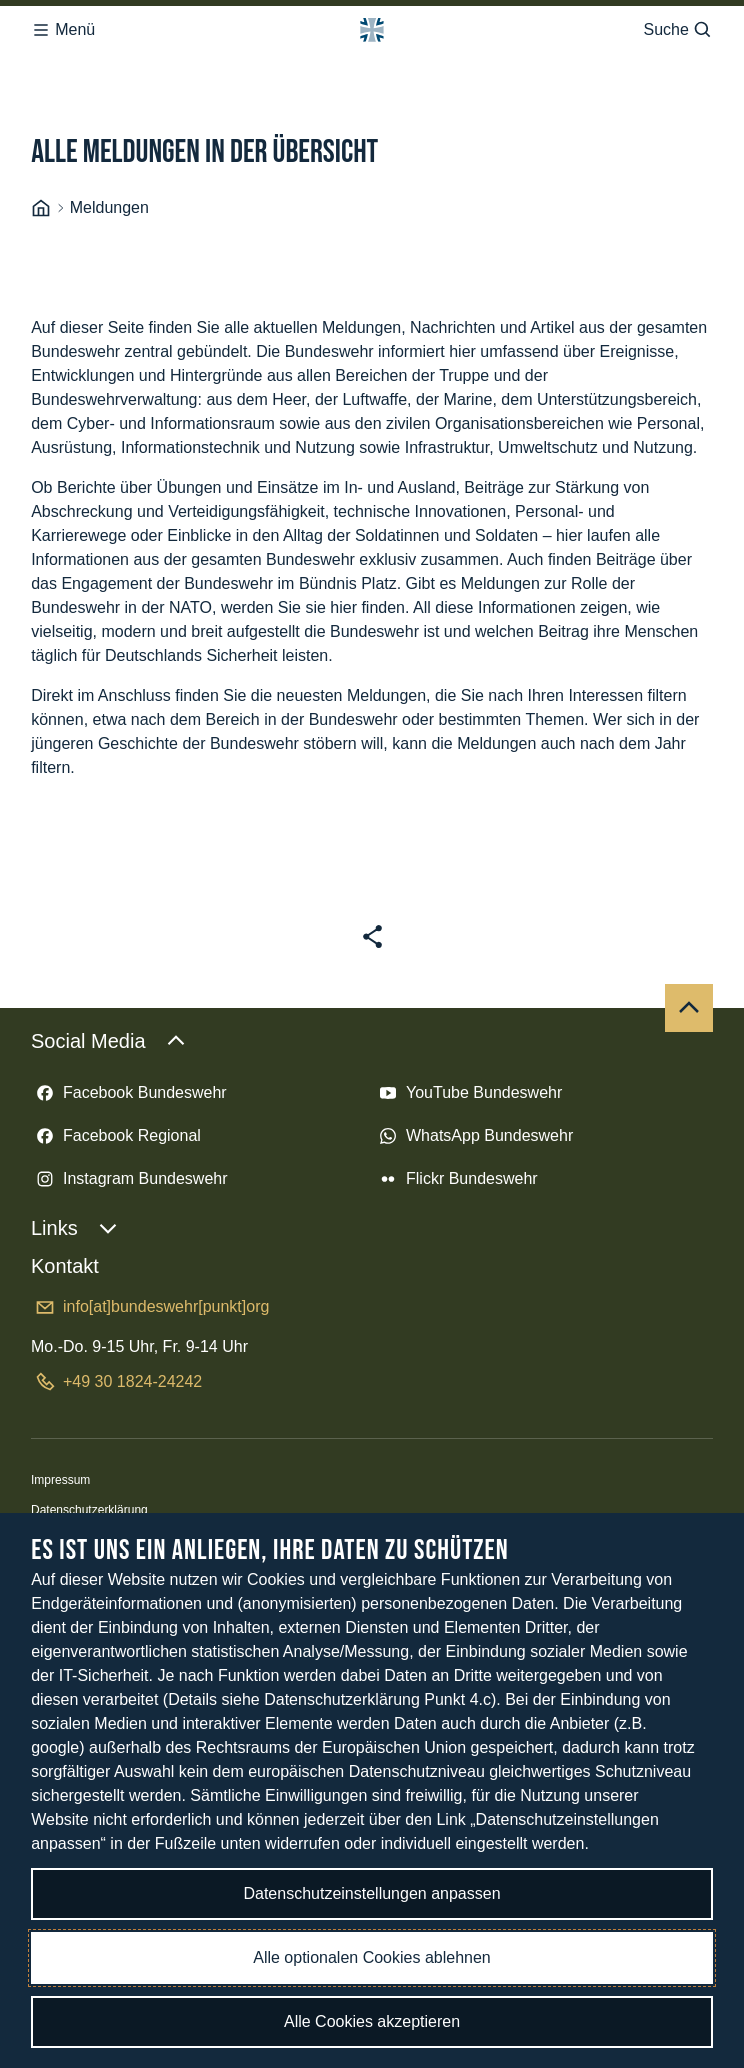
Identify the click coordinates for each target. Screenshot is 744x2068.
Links (74, 1086)
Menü (63, 24)
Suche (677, 24)
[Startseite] (41, 66)
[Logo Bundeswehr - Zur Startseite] (372, 24)
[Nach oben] (689, 866)
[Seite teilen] (372, 794)
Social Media (108, 899)
